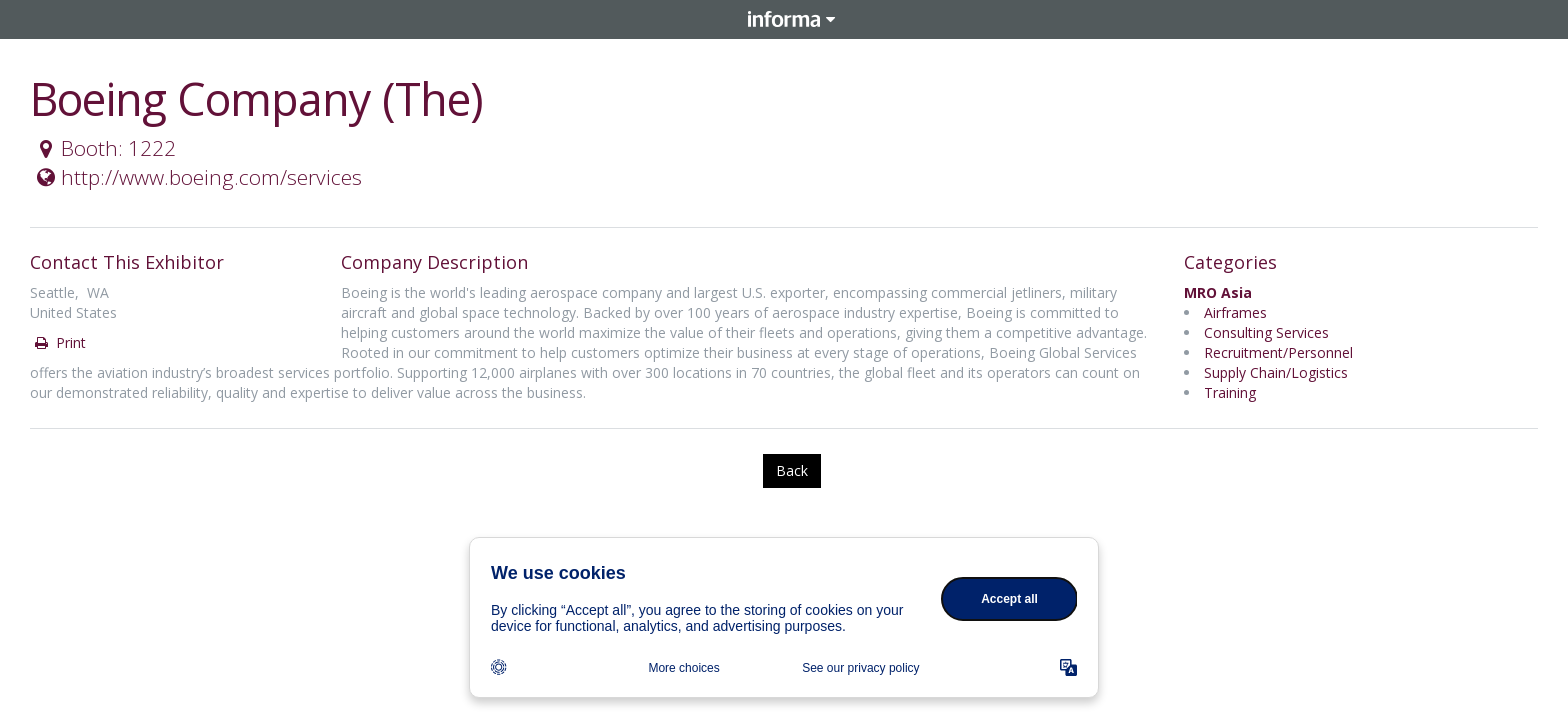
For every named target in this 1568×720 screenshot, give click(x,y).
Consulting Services (1266, 332)
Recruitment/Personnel (1278, 352)
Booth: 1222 (104, 148)
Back (792, 470)
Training (1230, 392)
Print (59, 342)
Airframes (1235, 312)
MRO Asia (1218, 292)
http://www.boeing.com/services (197, 177)
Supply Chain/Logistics (1276, 372)
